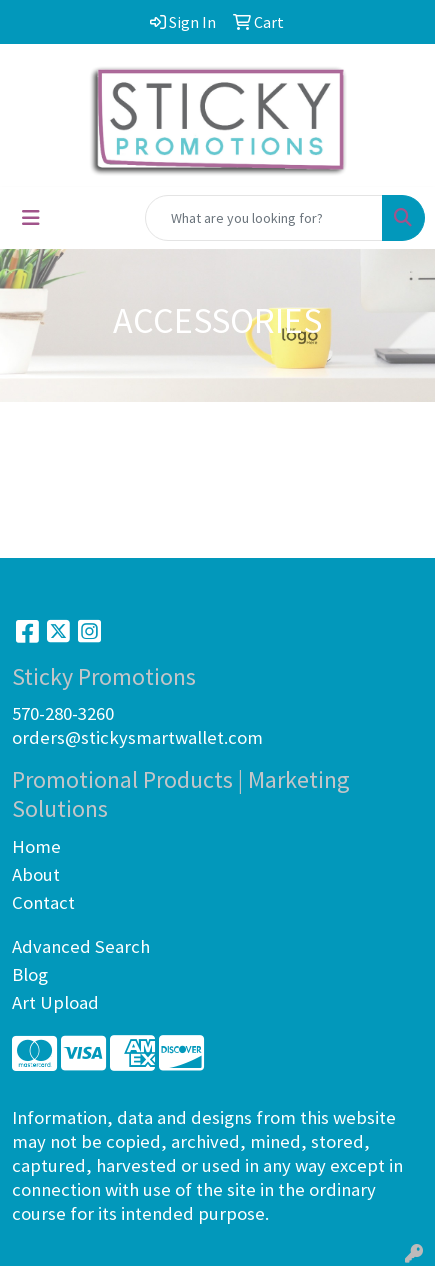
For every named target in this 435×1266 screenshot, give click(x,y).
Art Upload (55, 1002)
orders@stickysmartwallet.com (137, 737)
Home (36, 846)
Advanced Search (81, 946)
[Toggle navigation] (31, 218)
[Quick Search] (264, 218)
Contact (43, 902)
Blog (30, 974)
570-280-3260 (63, 713)
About (36, 874)
